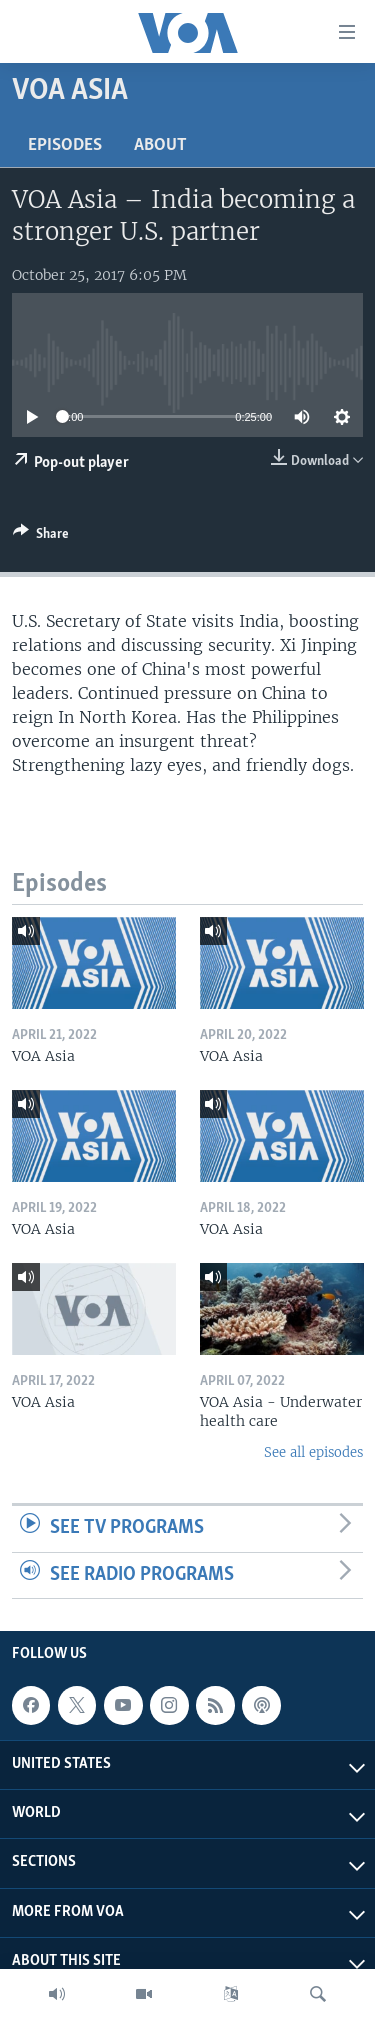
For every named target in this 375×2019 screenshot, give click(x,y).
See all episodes (313, 1452)
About (160, 145)
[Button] (41, 537)
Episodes (65, 145)
